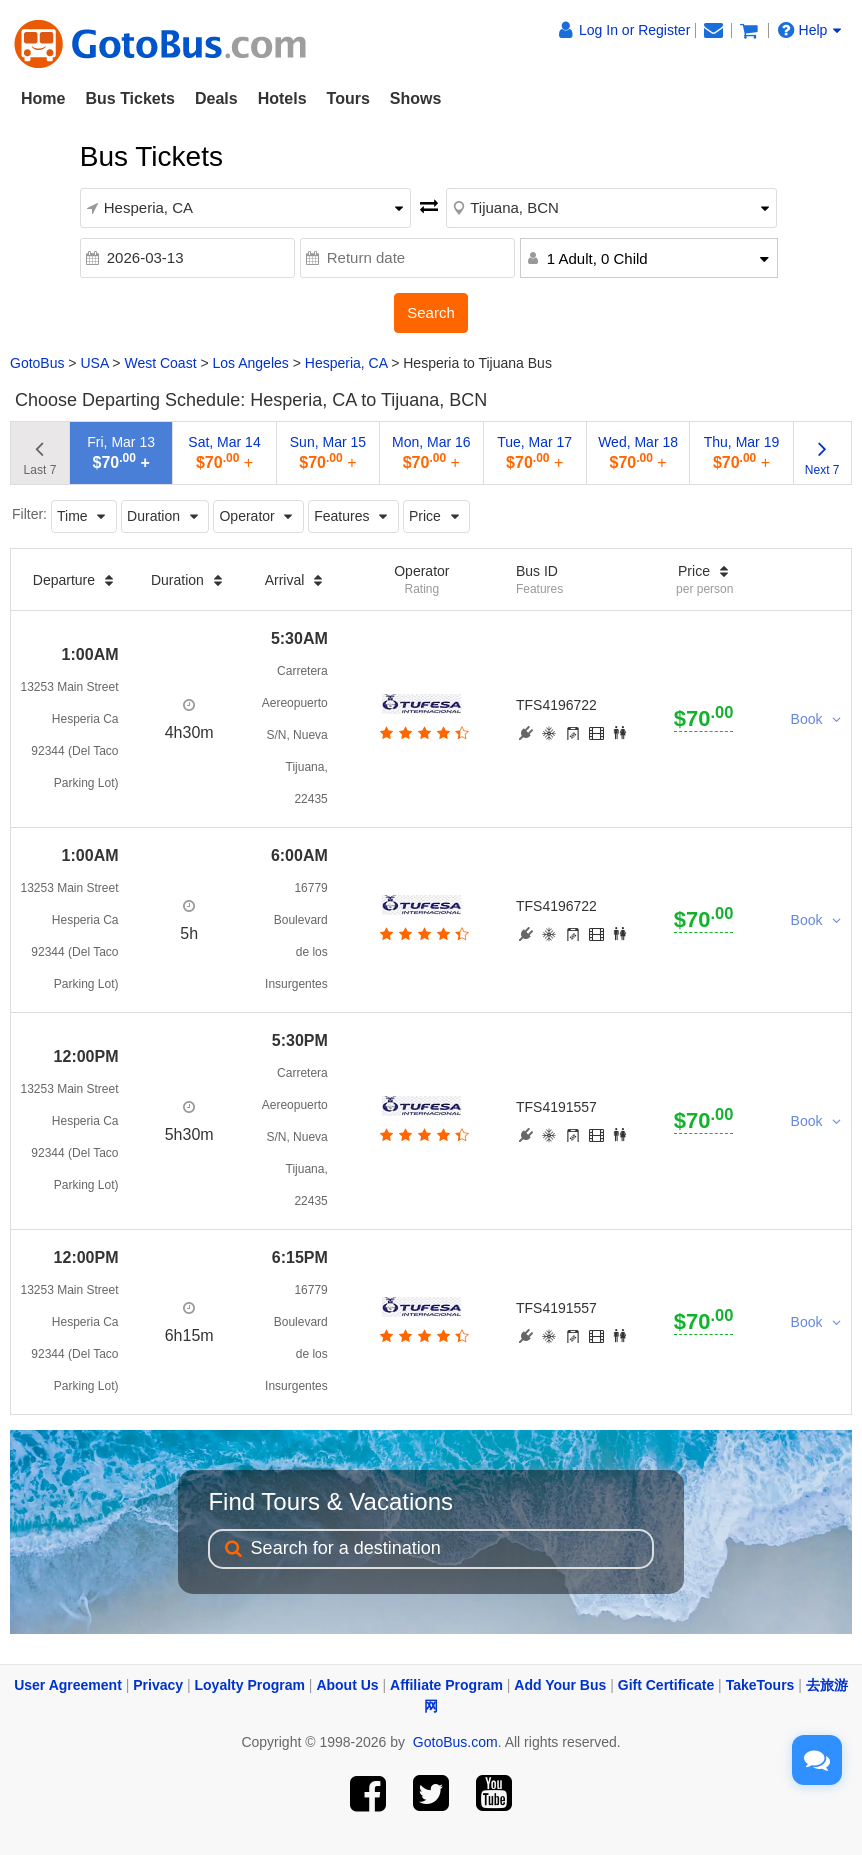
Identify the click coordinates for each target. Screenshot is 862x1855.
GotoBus (37, 363)
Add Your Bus (560, 1685)
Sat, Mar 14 (224, 452)
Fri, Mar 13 (121, 452)
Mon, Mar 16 (431, 452)
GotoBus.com (455, 1742)
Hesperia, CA (346, 363)
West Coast (160, 363)
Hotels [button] (282, 98)
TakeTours (760, 1685)
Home (43, 98)
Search (431, 312)
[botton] (422, 733)
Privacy (158, 1685)
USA (94, 363)
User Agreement (68, 1685)
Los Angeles (251, 363)
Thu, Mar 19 (741, 452)
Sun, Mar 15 (328, 452)
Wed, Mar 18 (638, 452)
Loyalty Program (250, 1685)
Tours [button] (348, 98)
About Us (347, 1685)
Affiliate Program (446, 1685)
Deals (216, 98)
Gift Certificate (666, 1685)
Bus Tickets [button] (130, 98)
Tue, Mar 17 (534, 452)
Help (810, 30)
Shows (416, 98)
